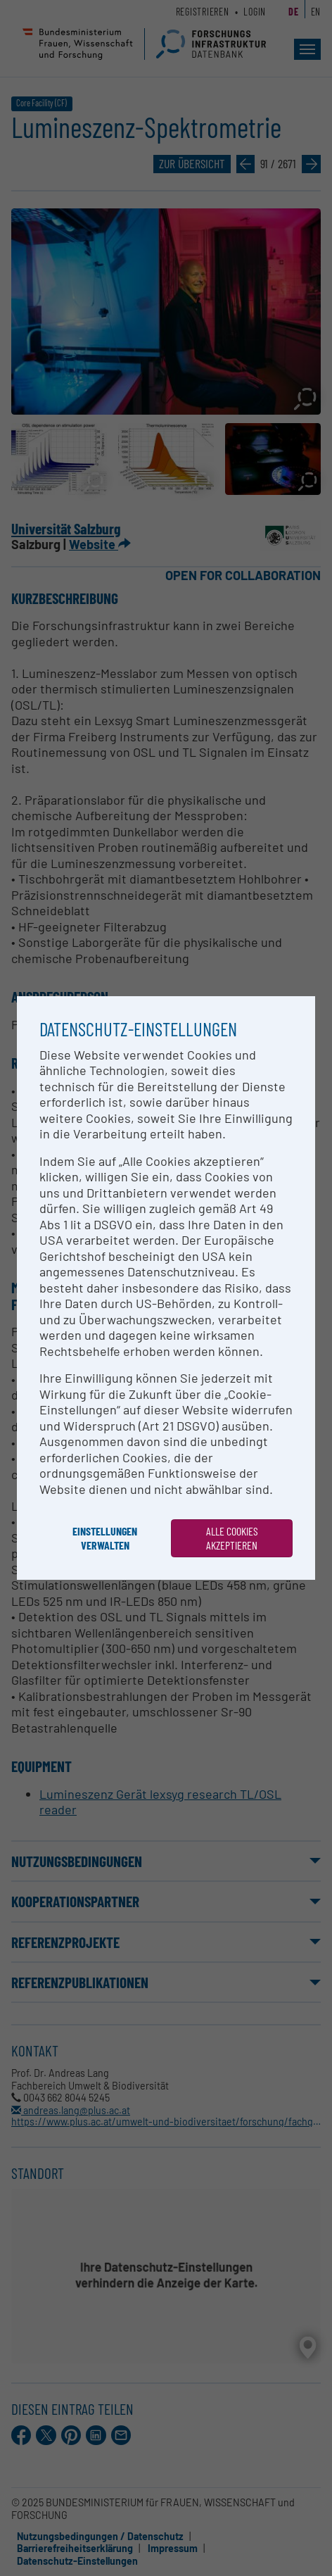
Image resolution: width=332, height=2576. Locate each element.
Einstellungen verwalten (104, 1538)
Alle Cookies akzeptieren (232, 1538)
